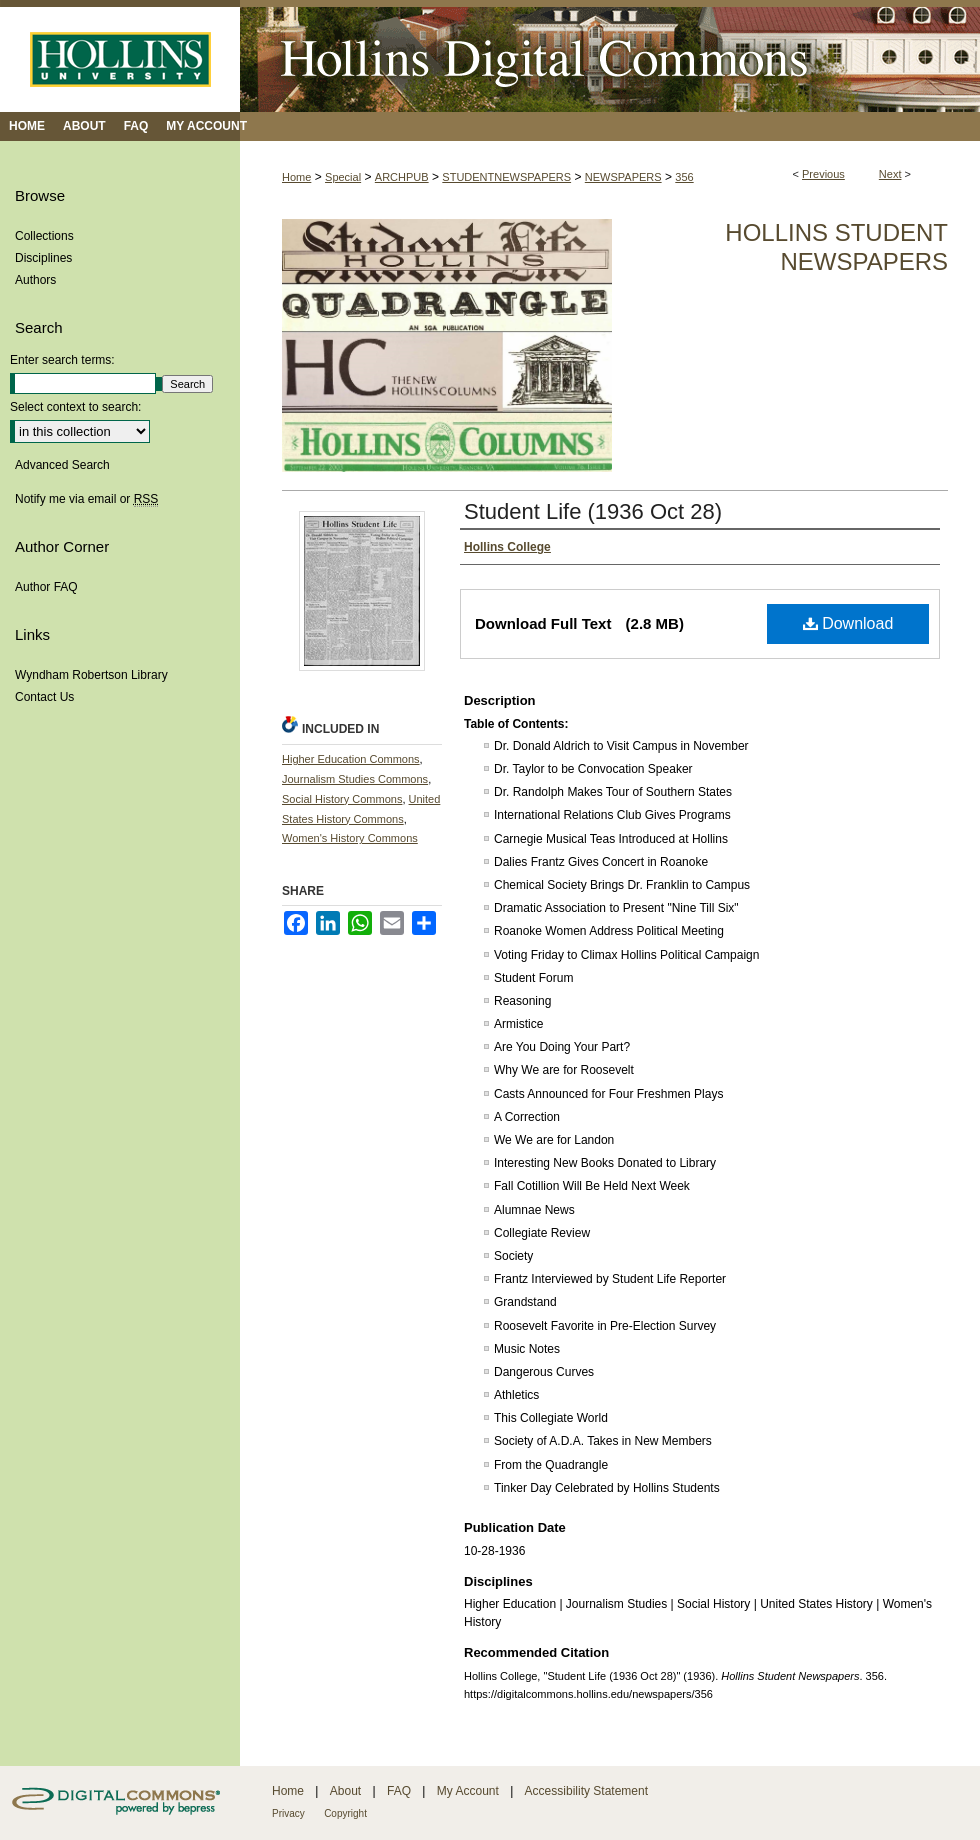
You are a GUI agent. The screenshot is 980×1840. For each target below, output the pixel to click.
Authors (35, 280)
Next (890, 174)
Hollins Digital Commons (610, 56)
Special (343, 177)
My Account (468, 1791)
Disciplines (43, 258)
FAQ (399, 1791)
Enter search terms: (62, 360)
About (345, 1791)
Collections (44, 236)
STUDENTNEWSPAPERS (506, 177)
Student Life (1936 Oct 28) (593, 511)
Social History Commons (342, 799)
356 (684, 177)
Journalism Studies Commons (355, 779)
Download (848, 623)
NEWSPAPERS (623, 177)
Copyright (345, 1813)
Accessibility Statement (586, 1791)
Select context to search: (75, 407)
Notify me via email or (86, 499)
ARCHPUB (402, 177)
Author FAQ (46, 587)
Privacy (288, 1813)
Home (296, 177)
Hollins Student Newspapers (836, 247)
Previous (823, 174)
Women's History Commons (350, 838)
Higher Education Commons (351, 759)
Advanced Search (62, 465)
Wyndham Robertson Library (91, 675)
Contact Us (44, 697)
